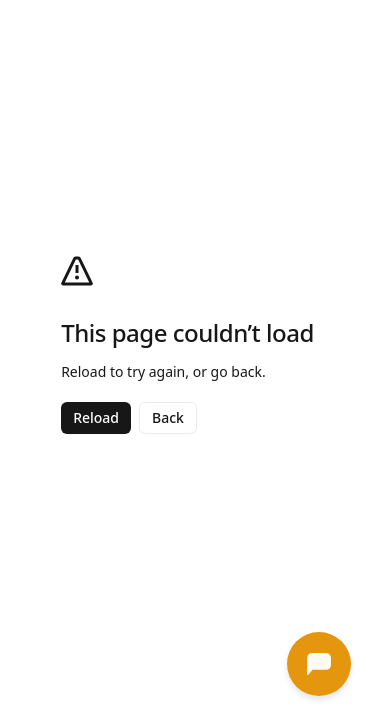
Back (168, 417)
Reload (96, 417)
